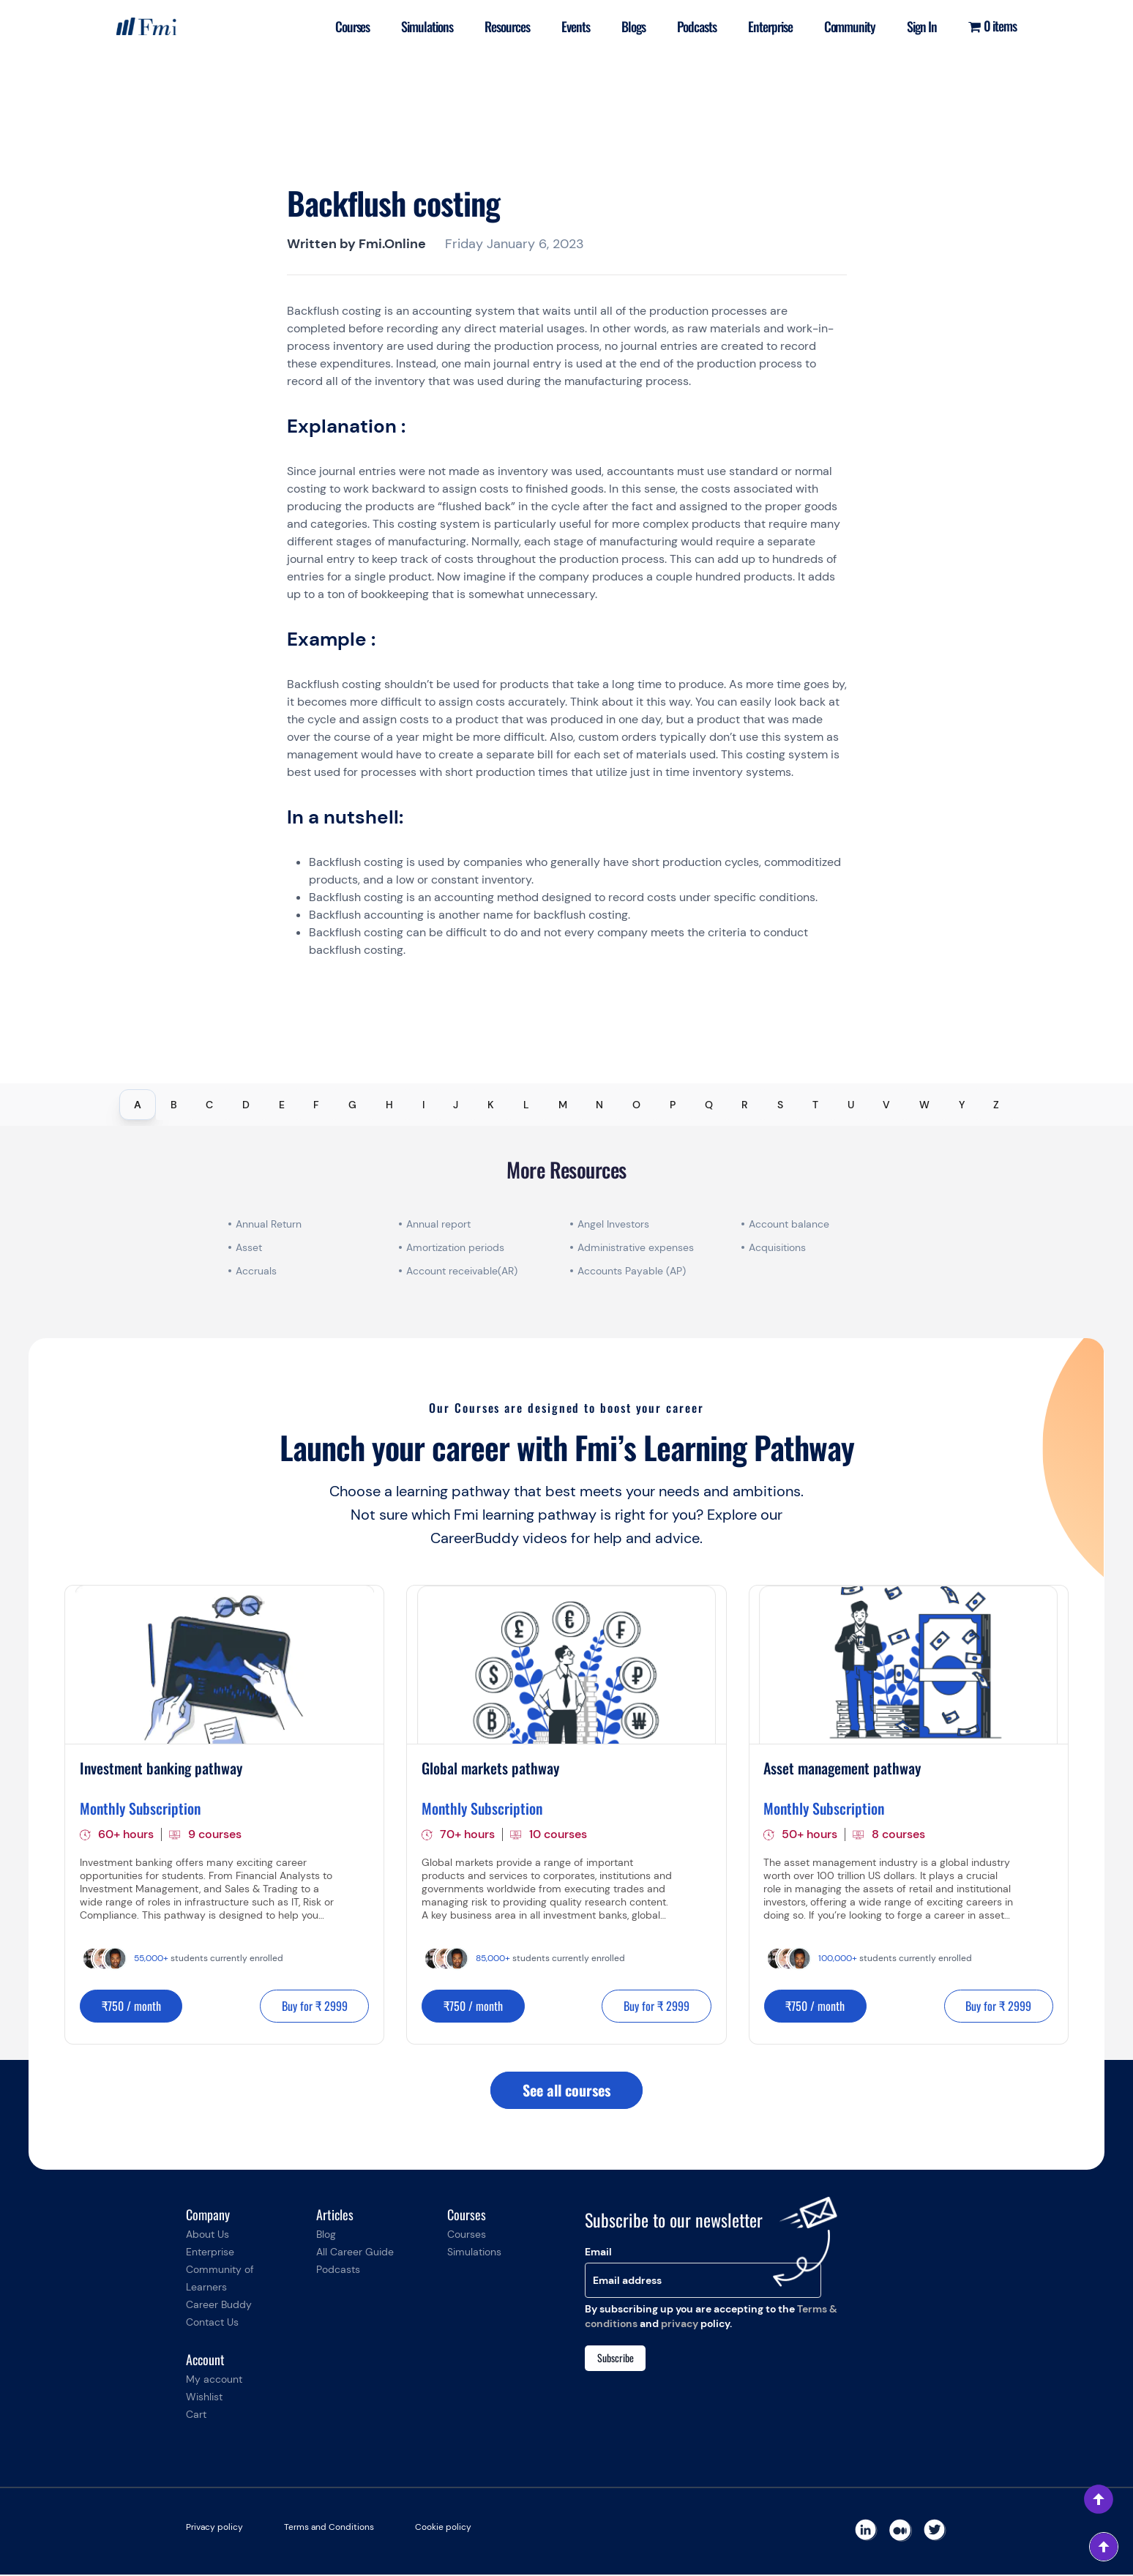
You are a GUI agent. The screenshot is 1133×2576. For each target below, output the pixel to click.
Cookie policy (443, 2528)
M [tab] (562, 1104)
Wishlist (204, 2398)
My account (214, 2380)
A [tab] (137, 1104)
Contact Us (212, 2323)
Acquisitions (777, 1247)
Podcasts (694, 26)
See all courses (566, 2091)
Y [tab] (962, 1104)
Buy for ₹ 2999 (313, 2006)
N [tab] (599, 1104)
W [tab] (924, 1104)
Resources (502, 26)
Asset (249, 1247)
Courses (345, 26)
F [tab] (316, 1104)
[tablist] (566, 1104)
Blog (326, 2235)
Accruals (256, 1270)
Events (571, 26)
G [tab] (352, 1104)
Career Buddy (219, 2305)
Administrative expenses (635, 1247)
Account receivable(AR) (461, 1270)
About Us (207, 2235)
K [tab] (490, 1104)
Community (848, 26)
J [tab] (455, 1104)
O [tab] (636, 1104)
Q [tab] (709, 1104)
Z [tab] (996, 1104)
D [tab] (246, 1104)
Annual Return (269, 1224)
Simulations (421, 26)
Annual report (438, 1224)
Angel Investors (613, 1224)
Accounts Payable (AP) (631, 1270)
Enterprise (767, 26)
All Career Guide (355, 2253)
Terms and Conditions (329, 2528)
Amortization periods (456, 1247)
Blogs (630, 26)
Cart (196, 2415)
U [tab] (851, 1104)
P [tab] (673, 1104)
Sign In (921, 26)
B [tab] (174, 1104)
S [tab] (780, 1104)
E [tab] (282, 1104)
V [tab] (886, 1104)
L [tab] (526, 1104)
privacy (679, 2325)
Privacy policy (214, 2528)
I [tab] (423, 1104)
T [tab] (815, 1104)
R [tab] (744, 1104)
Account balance (789, 1224)
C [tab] (209, 1104)
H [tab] (389, 1104)
